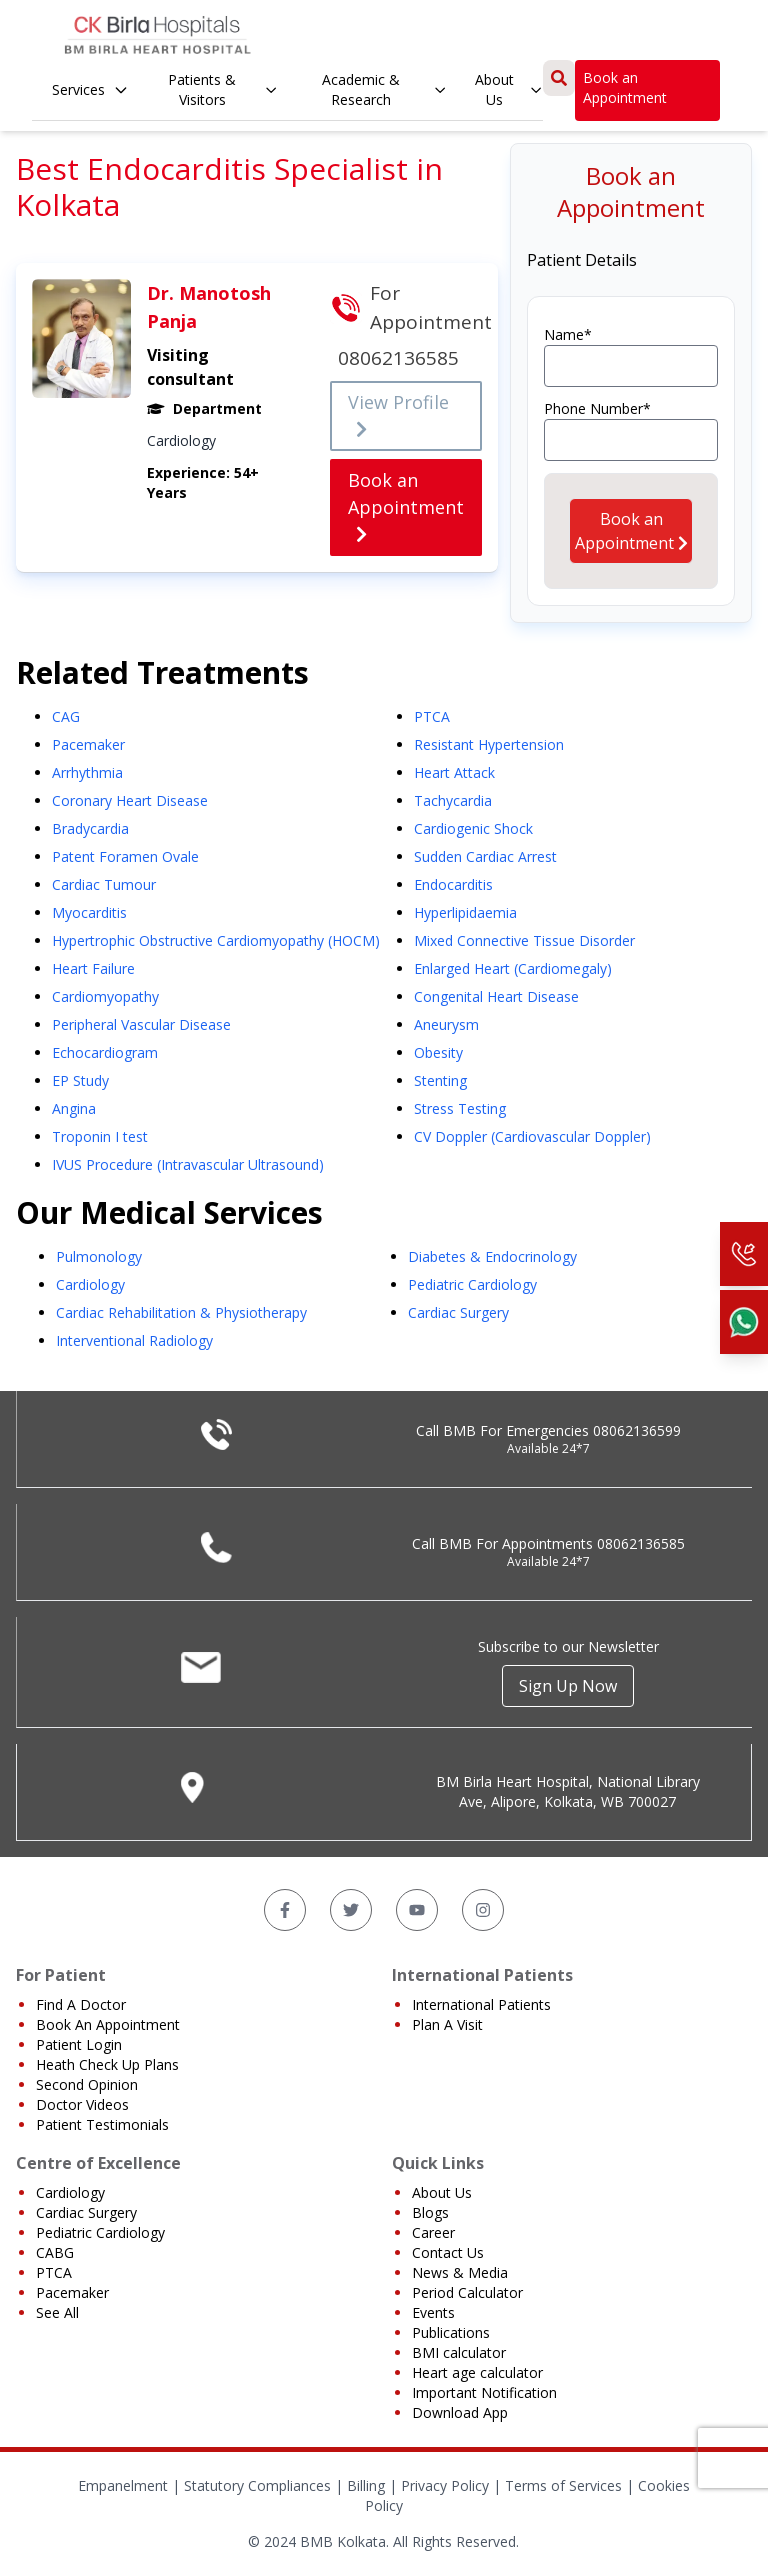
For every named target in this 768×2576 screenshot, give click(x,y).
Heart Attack (454, 772)
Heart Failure (93, 968)
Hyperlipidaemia (465, 912)
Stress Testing (460, 1108)
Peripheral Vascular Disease (141, 1024)
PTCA (432, 716)
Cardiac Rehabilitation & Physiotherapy (181, 1312)
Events (433, 2312)
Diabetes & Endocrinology (492, 1256)
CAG (66, 716)
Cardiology (90, 1284)
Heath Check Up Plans (107, 2064)
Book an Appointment (625, 87)
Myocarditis (89, 912)
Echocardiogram (105, 1052)
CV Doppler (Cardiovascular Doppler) (532, 1136)
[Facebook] (285, 1910)
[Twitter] (351, 1910)
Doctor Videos (82, 2104)
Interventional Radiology (134, 1340)
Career (433, 2232)
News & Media (460, 2272)
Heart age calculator (477, 2372)
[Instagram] (483, 1910)
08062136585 (641, 1543)
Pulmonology (99, 1256)
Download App (460, 2412)
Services (90, 89)
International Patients (481, 2004)
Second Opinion (87, 2084)
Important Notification (484, 2392)
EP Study (80, 1080)
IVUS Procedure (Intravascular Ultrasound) (188, 1164)
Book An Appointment (108, 2024)
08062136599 (637, 1430)
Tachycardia (453, 800)
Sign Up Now (568, 1686)
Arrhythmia (87, 772)
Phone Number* (597, 408)
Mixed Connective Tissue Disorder (524, 940)
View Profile (398, 415)
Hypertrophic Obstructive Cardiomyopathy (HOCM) (216, 940)
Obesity (438, 1052)
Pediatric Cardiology (472, 1284)
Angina (74, 1108)
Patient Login (79, 2044)
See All (57, 2312)
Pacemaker (88, 744)
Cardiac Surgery (458, 1312)
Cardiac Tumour (104, 884)
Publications (451, 2332)
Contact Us (448, 2252)
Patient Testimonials (102, 2124)
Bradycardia (90, 828)
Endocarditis (453, 884)
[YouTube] (417, 1910)
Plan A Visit (447, 2024)
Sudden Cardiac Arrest (485, 856)
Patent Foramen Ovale (125, 856)
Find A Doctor (81, 2004)
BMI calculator (459, 2352)
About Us (509, 89)
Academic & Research (384, 89)
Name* (568, 334)
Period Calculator (467, 2292)
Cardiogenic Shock (473, 828)
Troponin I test (100, 1136)
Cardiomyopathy (105, 996)
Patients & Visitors (223, 89)
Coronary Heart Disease (130, 800)
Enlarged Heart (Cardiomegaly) (513, 968)
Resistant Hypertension (489, 744)
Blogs (430, 2212)
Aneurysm (446, 1024)
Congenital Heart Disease (496, 996)
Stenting (440, 1080)
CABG (55, 2252)
